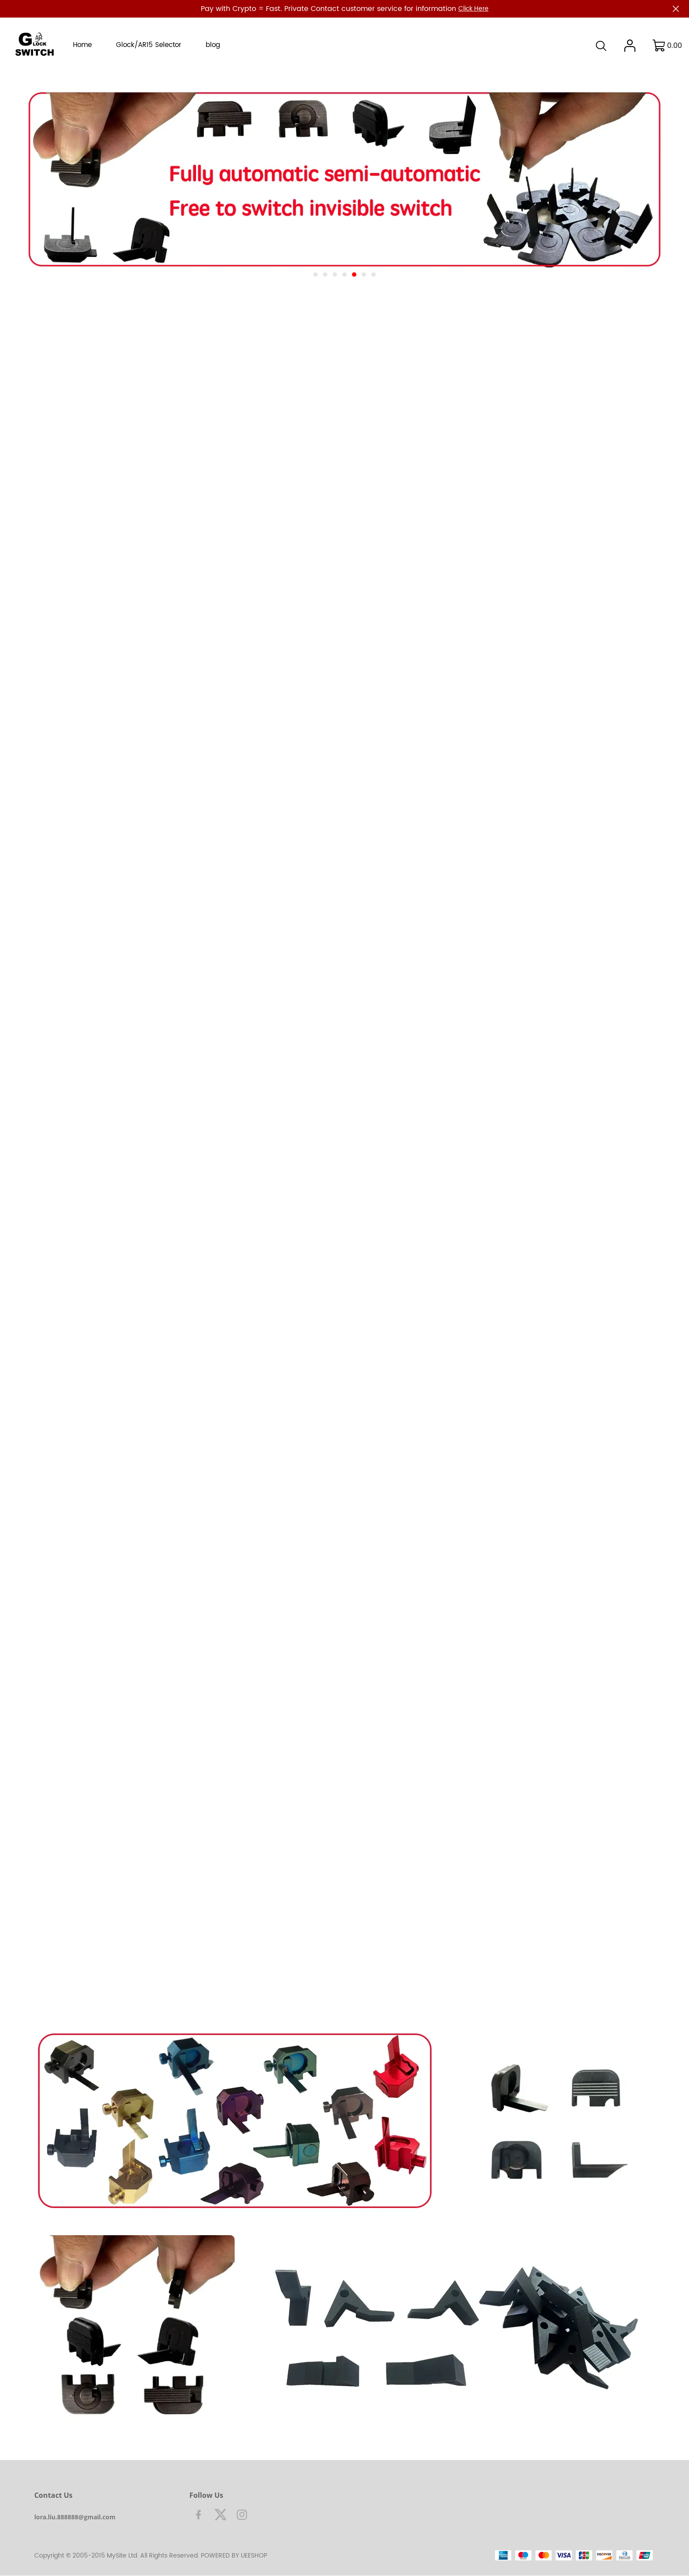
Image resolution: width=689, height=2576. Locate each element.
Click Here (473, 9)
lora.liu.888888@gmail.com (75, 2517)
